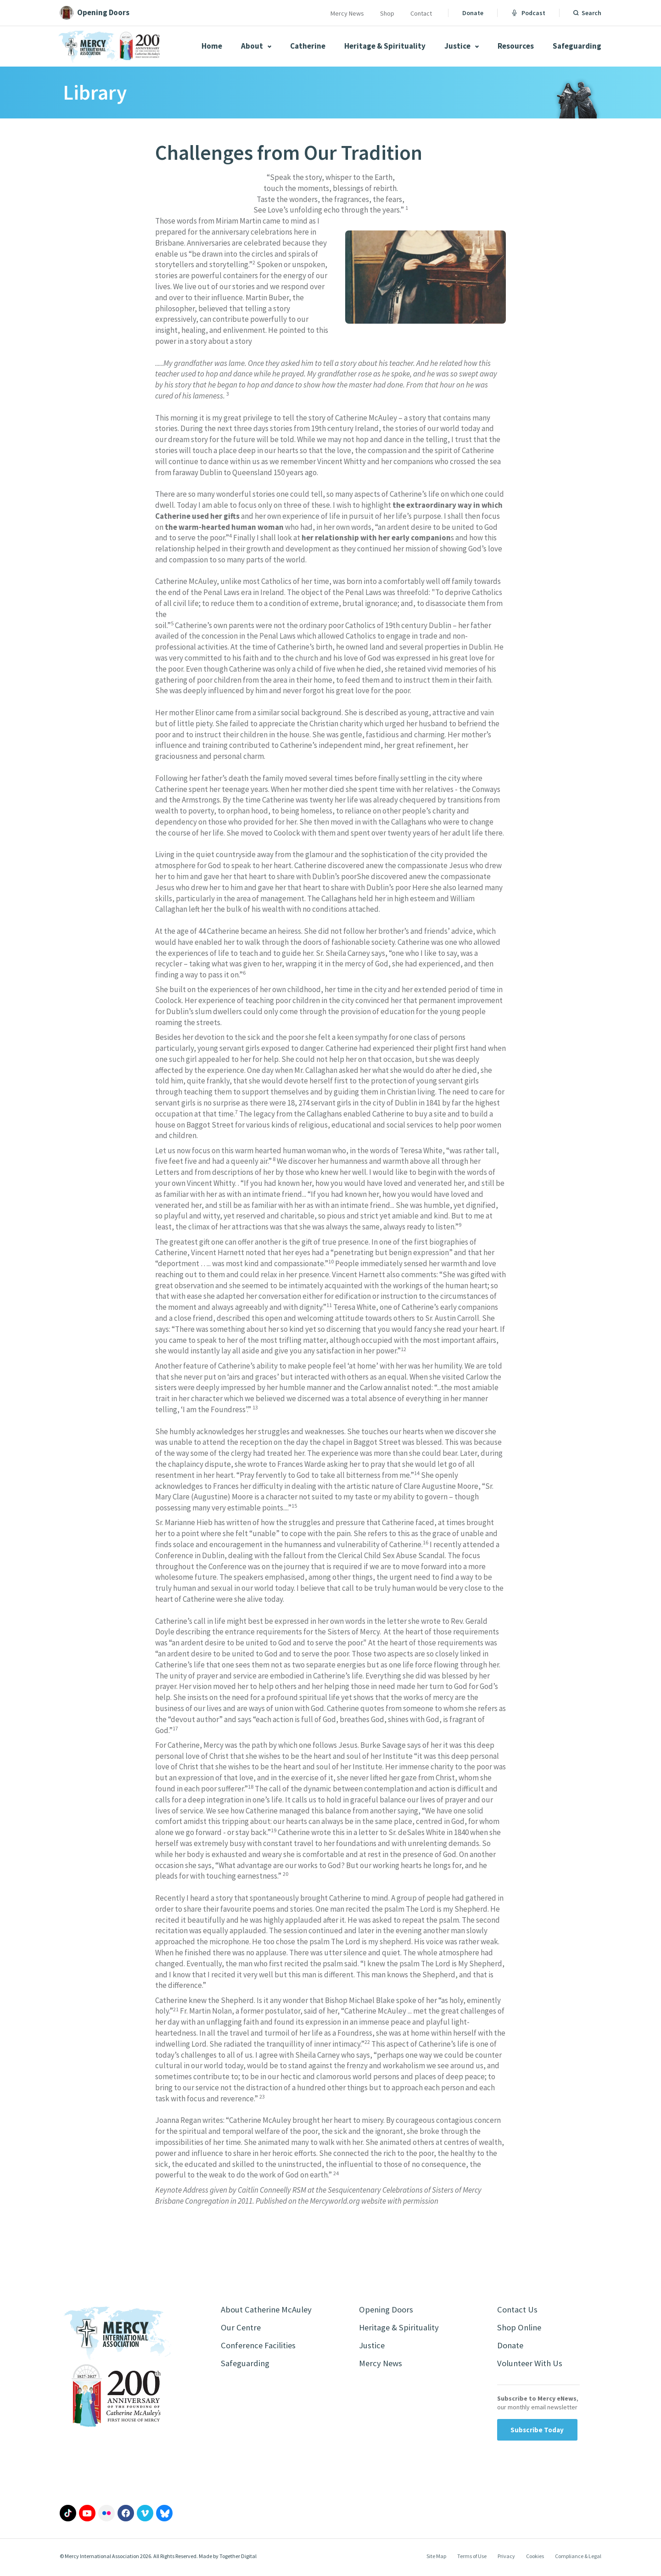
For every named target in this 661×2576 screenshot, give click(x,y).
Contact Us (518, 2310)
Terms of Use (472, 2559)
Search (591, 13)
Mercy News (347, 13)
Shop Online (520, 2329)
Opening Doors (388, 2310)
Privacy (506, 2559)
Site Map (436, 2559)
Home (212, 46)
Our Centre (242, 2329)
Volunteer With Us (531, 2366)
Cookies (535, 2559)
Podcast (528, 13)
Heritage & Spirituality (385, 46)
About (256, 46)
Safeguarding (577, 46)
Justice (461, 46)
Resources (516, 46)
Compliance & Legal (578, 2559)
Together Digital (238, 2559)
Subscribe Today (537, 2433)
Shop (387, 13)
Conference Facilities (260, 2347)
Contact (421, 13)
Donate (472, 13)
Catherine (307, 46)
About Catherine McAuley (269, 2310)
